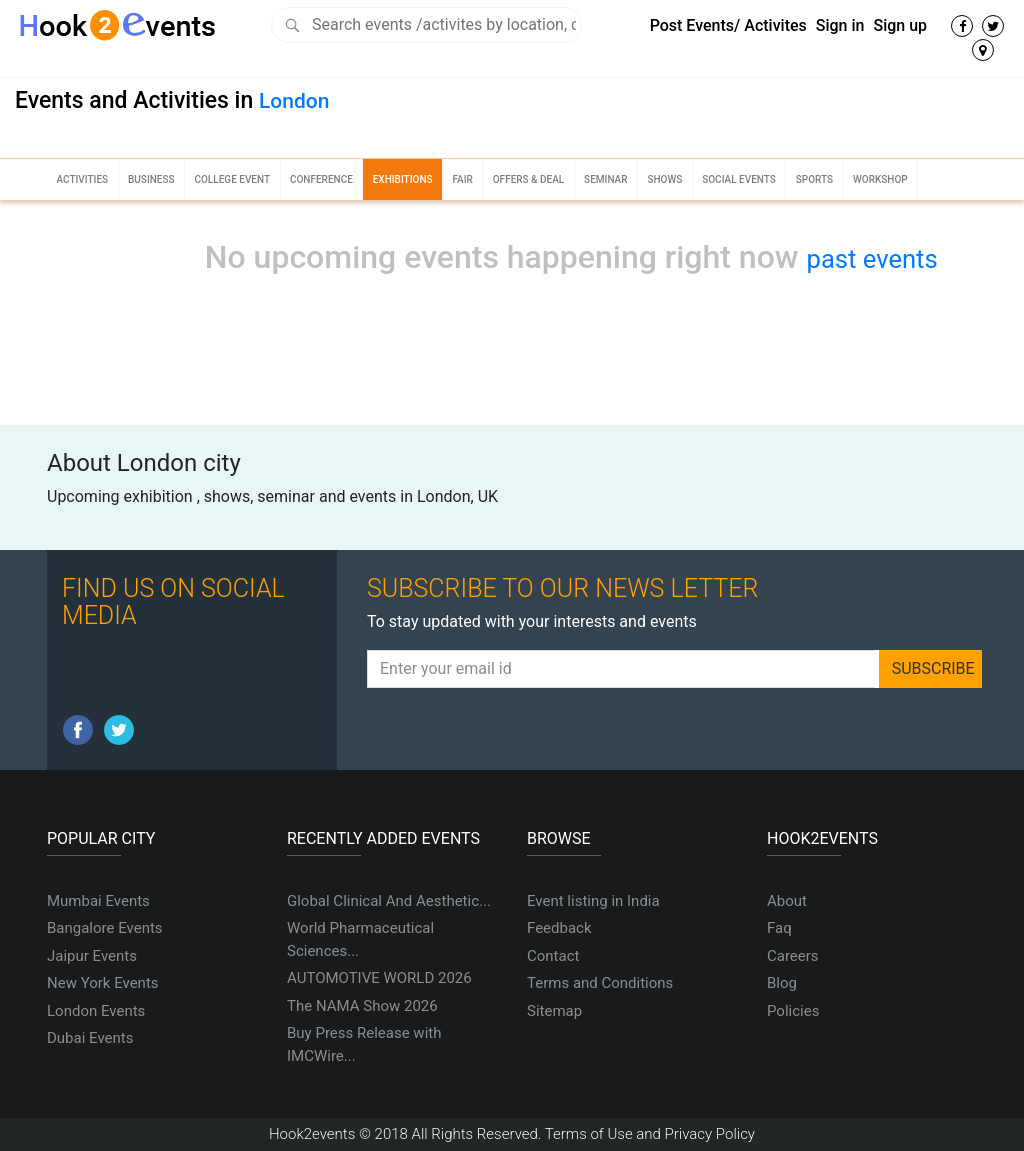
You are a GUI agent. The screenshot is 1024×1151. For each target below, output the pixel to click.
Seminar (605, 179)
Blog (782, 983)
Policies (793, 1011)
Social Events (739, 179)
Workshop (880, 179)
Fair (462, 179)
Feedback (559, 928)
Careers (793, 956)
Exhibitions (403, 179)
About (787, 901)
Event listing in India (593, 901)
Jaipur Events (92, 956)
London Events (96, 1011)
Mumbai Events (98, 901)
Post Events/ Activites (728, 25)
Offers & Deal (529, 179)
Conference (321, 179)
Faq (779, 928)
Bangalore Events (105, 928)
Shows (664, 179)
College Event (232, 179)
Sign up (900, 25)
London (294, 101)
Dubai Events (90, 1038)
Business (151, 179)
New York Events (103, 983)
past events (872, 259)
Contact (553, 956)
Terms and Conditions (600, 983)
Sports (814, 179)
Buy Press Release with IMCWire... (364, 1044)
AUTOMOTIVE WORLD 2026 (379, 978)
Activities (82, 179)
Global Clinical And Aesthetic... (389, 901)
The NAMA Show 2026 (362, 1006)
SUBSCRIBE (933, 668)
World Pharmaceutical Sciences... (360, 939)
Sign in (840, 25)
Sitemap (554, 1011)
